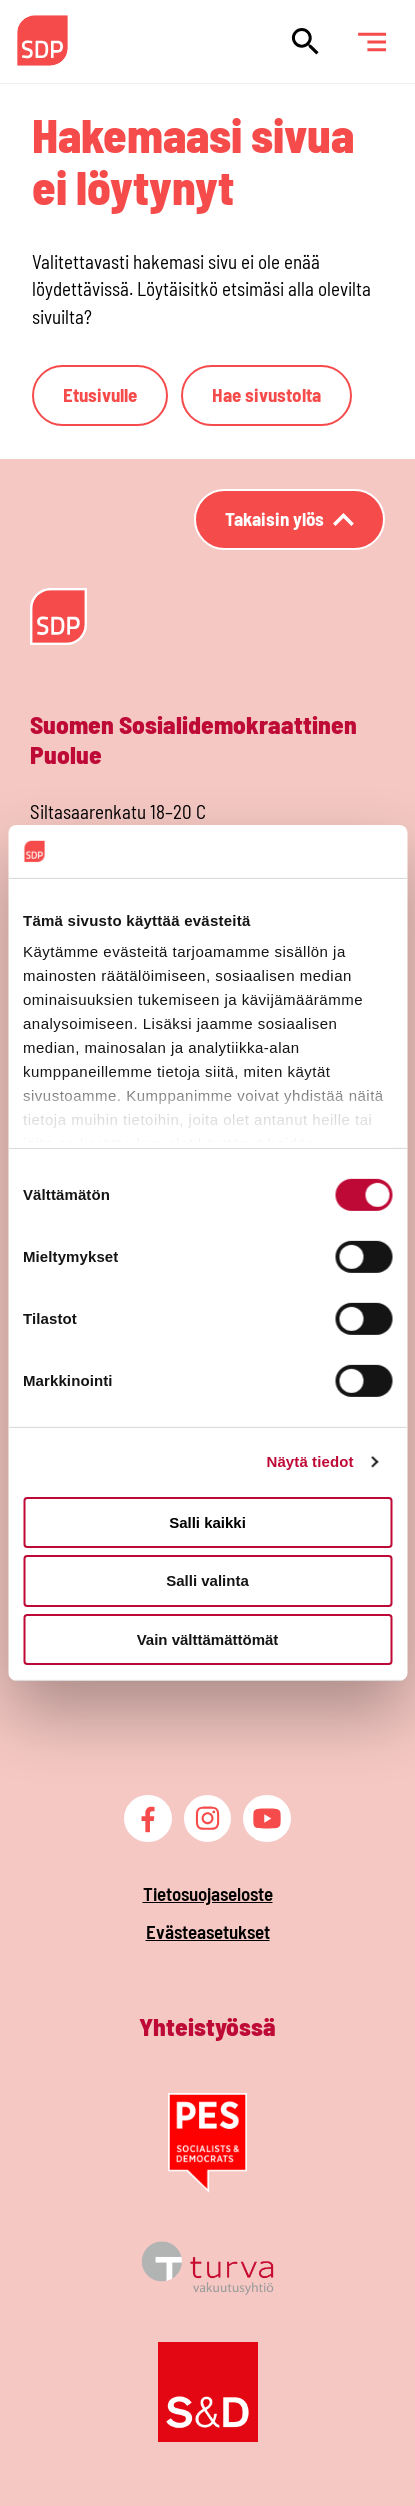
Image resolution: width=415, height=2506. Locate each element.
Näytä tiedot (310, 1461)
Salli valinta (207, 1580)
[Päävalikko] (371, 41)
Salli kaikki (207, 1521)
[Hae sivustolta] (305, 41)
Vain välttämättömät (208, 1639)
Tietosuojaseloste (208, 1893)
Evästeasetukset (208, 1931)
